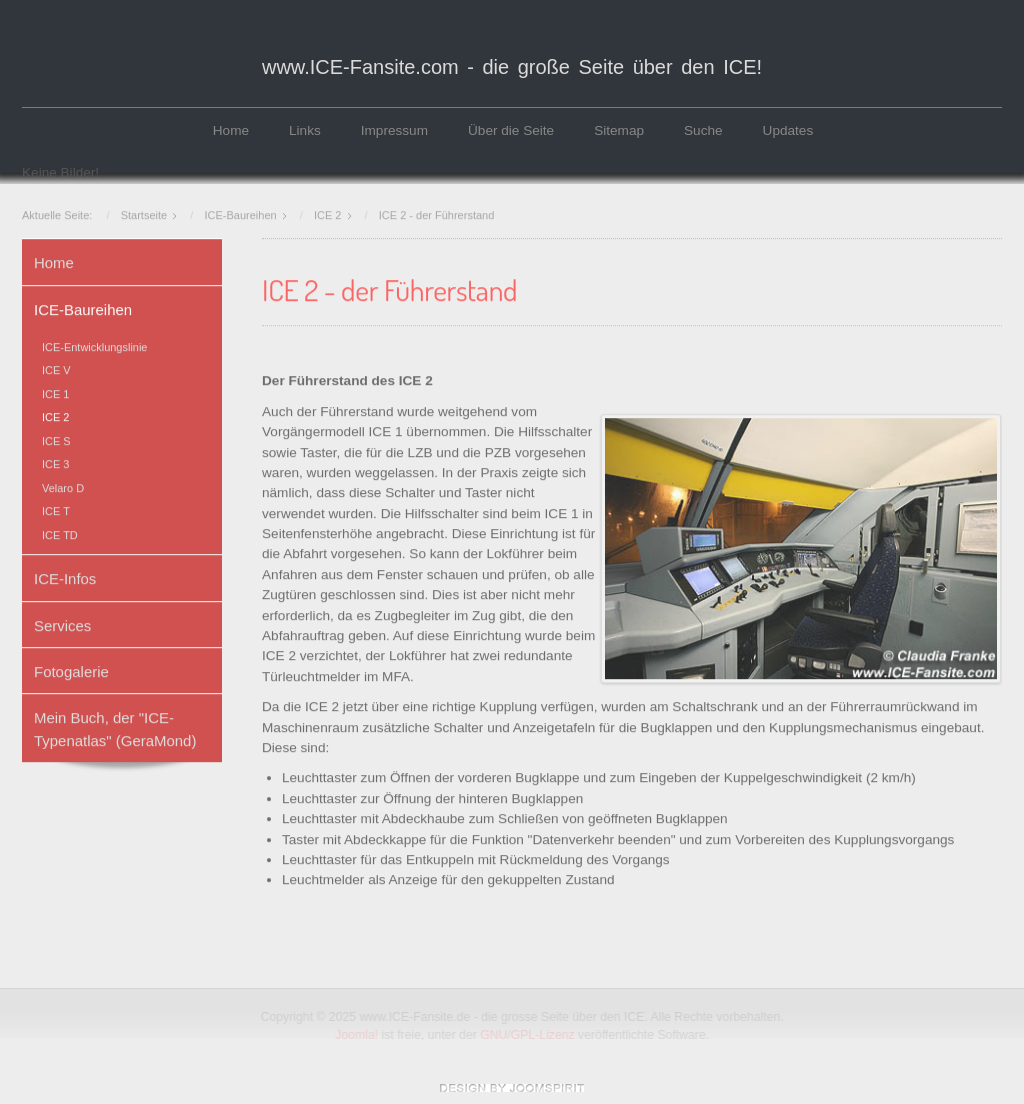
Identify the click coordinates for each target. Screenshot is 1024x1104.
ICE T (56, 509)
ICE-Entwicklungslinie (94, 345)
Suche (703, 130)
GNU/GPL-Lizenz (529, 1035)
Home (231, 130)
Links (305, 130)
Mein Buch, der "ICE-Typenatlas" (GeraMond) (115, 727)
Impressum (394, 130)
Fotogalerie (71, 669)
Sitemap (619, 130)
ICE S (56, 439)
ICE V (56, 369)
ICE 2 (55, 416)
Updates (788, 130)
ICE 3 (55, 463)
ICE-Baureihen (83, 307)
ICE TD (60, 533)
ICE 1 (55, 392)
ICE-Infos (65, 576)
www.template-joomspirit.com (512, 1088)
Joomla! (358, 1035)
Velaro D (63, 486)
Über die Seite (511, 130)
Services (62, 623)
